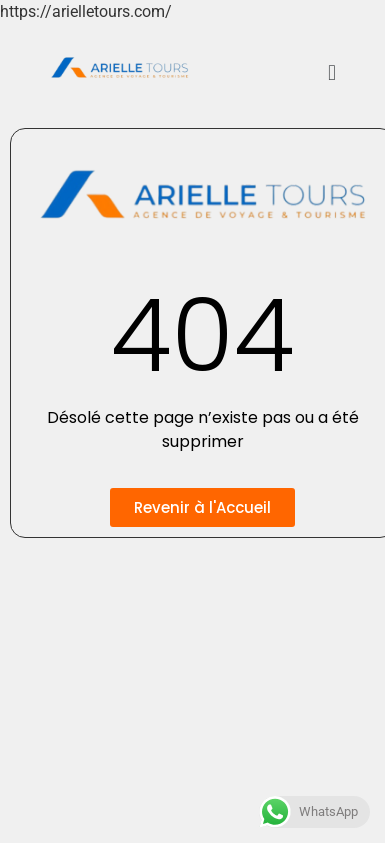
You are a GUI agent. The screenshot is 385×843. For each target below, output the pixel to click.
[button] (331, 72)
